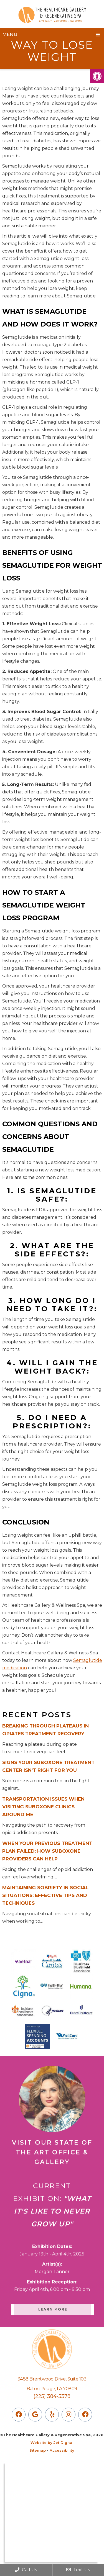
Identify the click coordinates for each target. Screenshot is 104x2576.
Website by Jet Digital (52, 2442)
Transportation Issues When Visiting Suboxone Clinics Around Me (43, 1806)
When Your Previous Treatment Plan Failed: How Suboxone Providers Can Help (47, 1851)
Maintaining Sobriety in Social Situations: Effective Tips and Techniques (45, 1895)
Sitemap (37, 2450)
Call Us (26, 2569)
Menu (9, 34)
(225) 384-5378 (52, 2396)
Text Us (78, 2569)
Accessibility (62, 2450)
